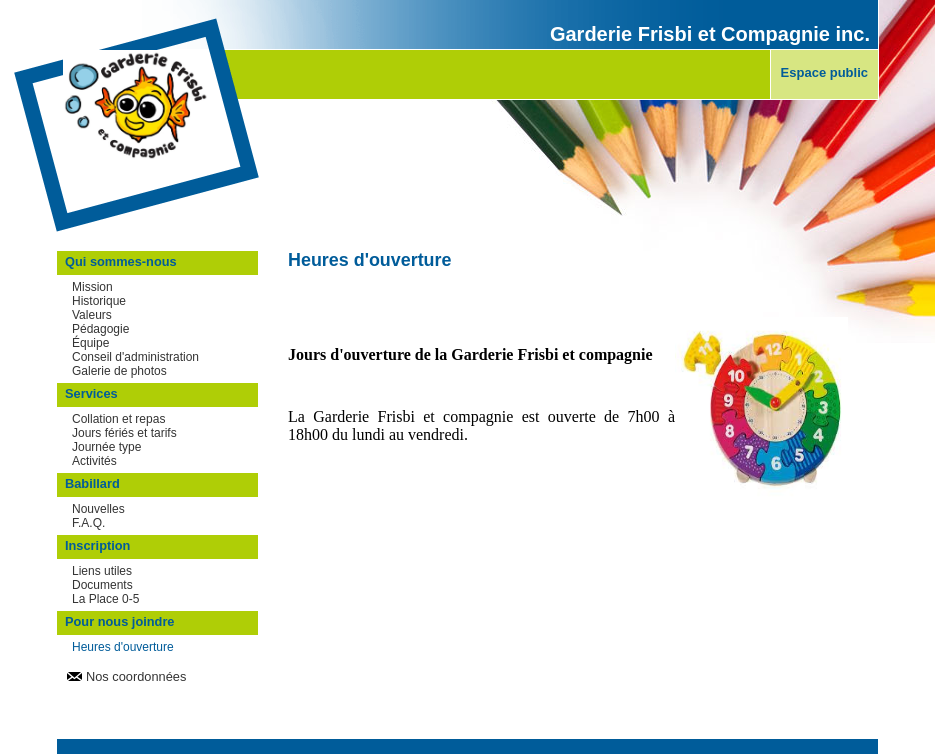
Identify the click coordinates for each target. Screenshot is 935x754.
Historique (99, 301)
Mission (92, 287)
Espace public (824, 72)
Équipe (90, 343)
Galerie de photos (119, 371)
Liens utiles (102, 571)
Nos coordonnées (136, 676)
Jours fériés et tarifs (124, 433)
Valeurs (92, 315)
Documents (102, 585)
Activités (94, 461)
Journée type (106, 447)
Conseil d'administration (135, 357)
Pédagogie (100, 329)
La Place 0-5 (105, 599)
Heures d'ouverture (123, 647)
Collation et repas (118, 419)
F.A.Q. (88, 523)
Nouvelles (98, 509)
